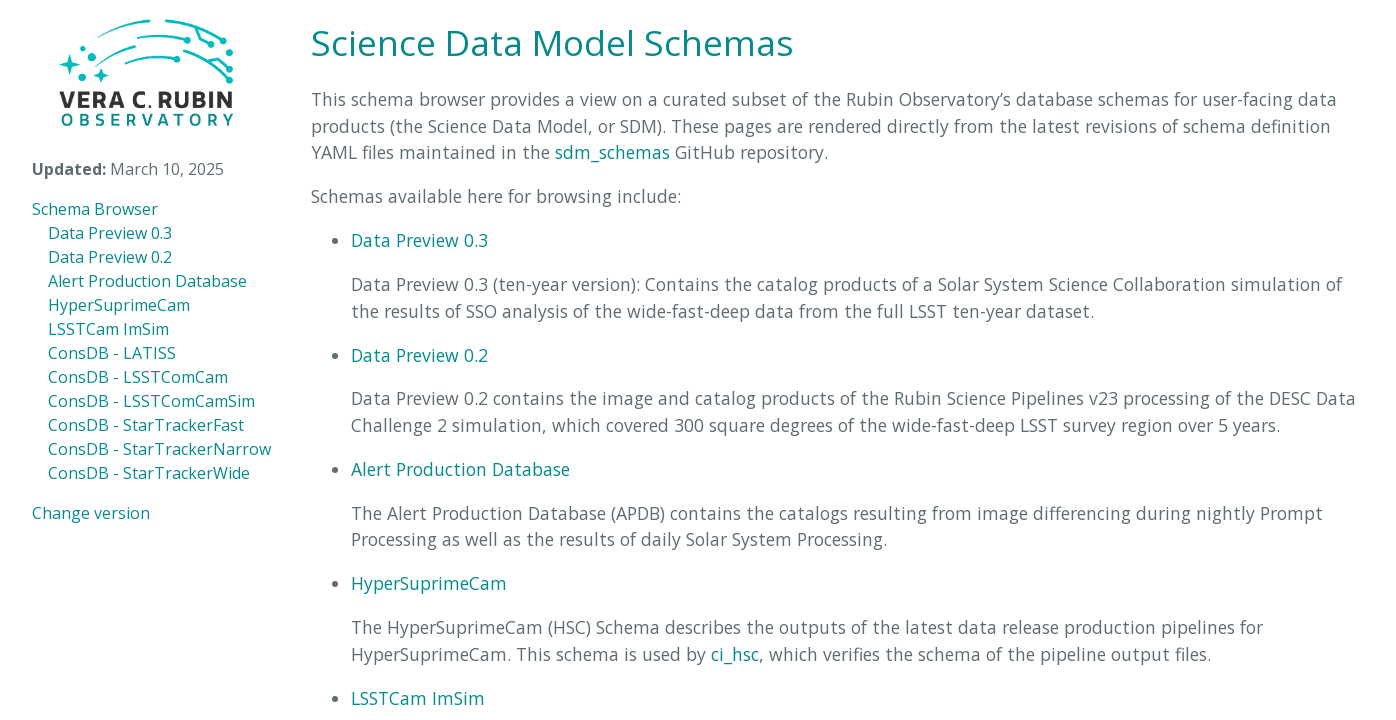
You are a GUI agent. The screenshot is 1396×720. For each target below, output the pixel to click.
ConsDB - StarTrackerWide (149, 473)
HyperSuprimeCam (119, 305)
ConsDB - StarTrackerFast (146, 425)
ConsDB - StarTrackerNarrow (159, 449)
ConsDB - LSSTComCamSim (151, 401)
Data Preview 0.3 (110, 233)
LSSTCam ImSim (108, 329)
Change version (91, 513)
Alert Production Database (147, 281)
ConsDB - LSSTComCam (138, 377)
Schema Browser (95, 209)
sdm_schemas (612, 152)
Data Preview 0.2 (110, 257)
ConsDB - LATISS (112, 353)
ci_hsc (735, 654)
